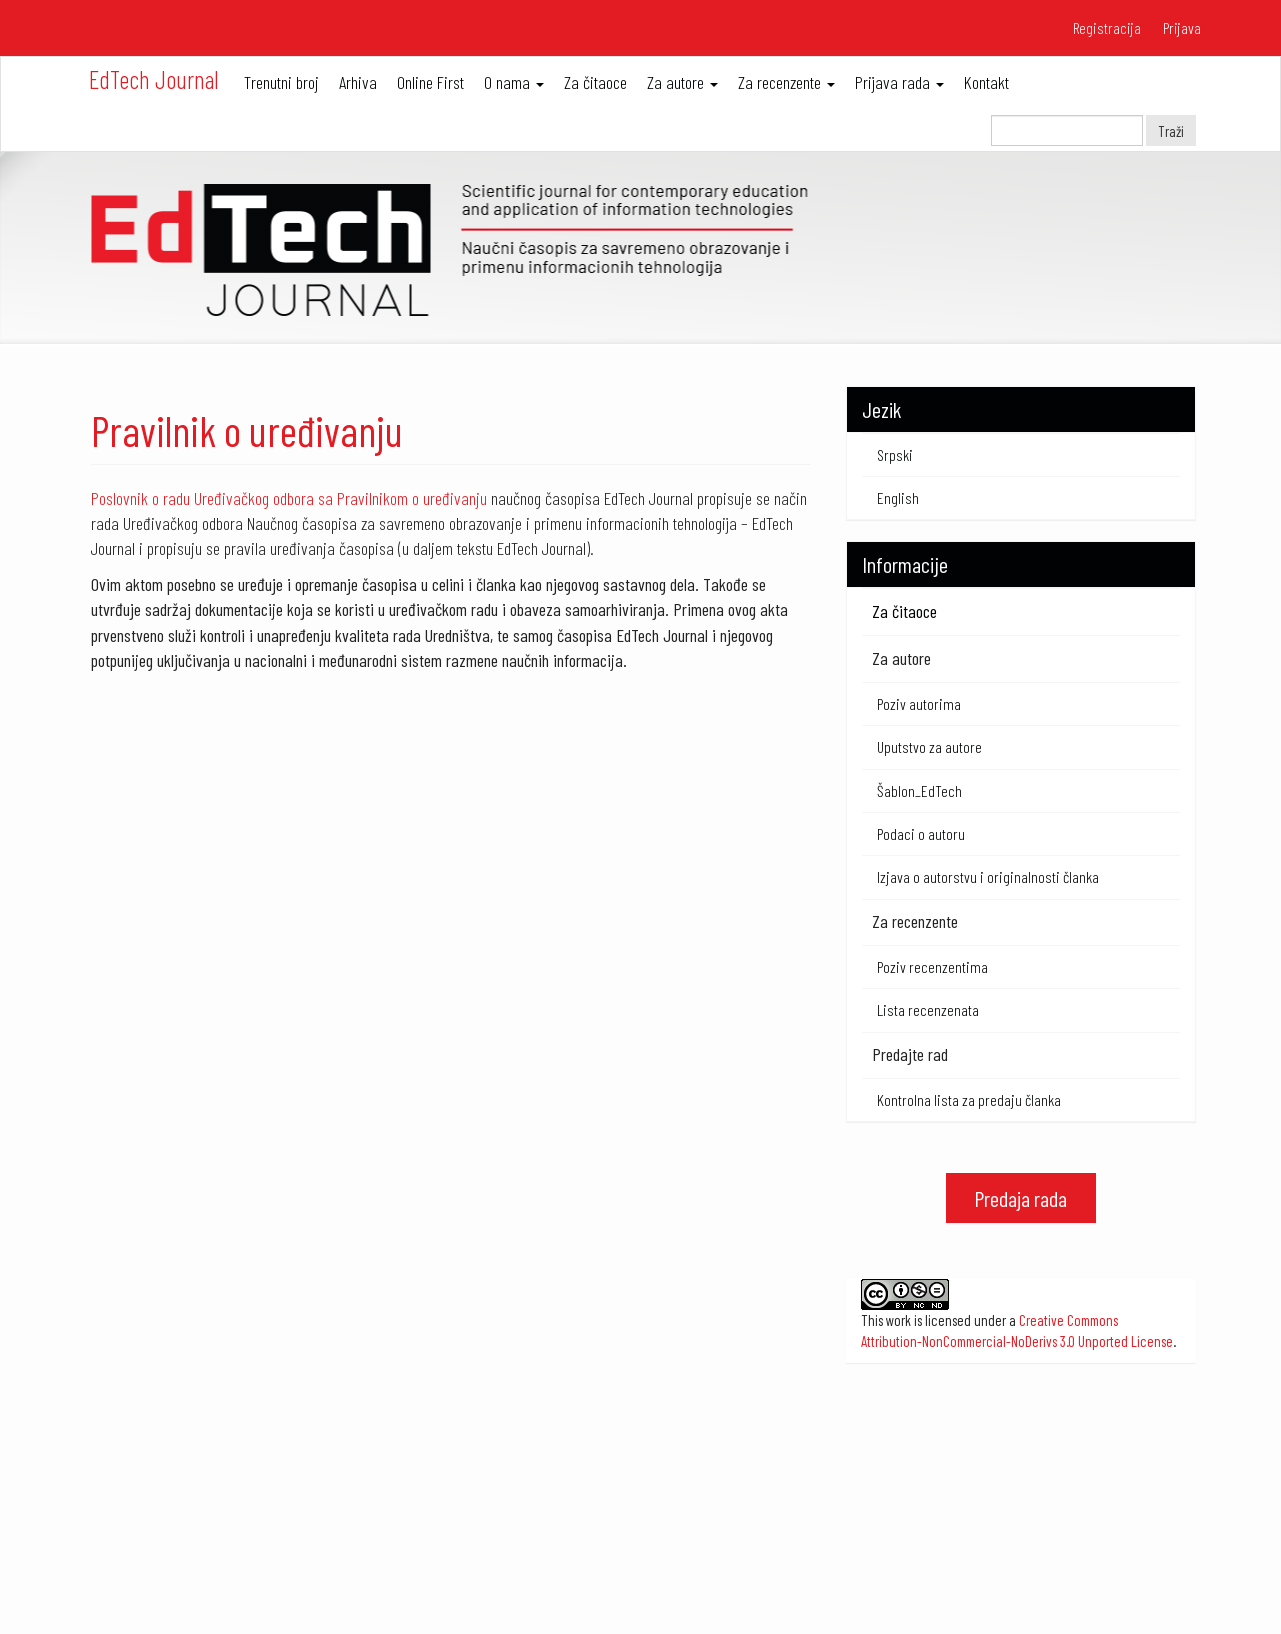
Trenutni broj (281, 82)
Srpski (895, 454)
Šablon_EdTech (919, 790)
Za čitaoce (595, 82)
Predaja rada (1020, 1198)
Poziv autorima (919, 703)
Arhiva (358, 82)
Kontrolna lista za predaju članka (969, 1099)
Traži (1171, 131)
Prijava (1182, 27)
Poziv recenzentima (932, 966)
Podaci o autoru (921, 833)
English (898, 497)
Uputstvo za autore (929, 746)
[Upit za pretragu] (1067, 130)
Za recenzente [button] (786, 82)
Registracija (1107, 27)
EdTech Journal (154, 79)
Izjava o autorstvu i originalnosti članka (988, 876)
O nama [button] (514, 82)
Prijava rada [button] (899, 82)
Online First (430, 82)
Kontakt (986, 82)
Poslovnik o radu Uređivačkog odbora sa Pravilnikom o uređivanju (289, 498)
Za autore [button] (682, 82)
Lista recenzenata (928, 1009)
